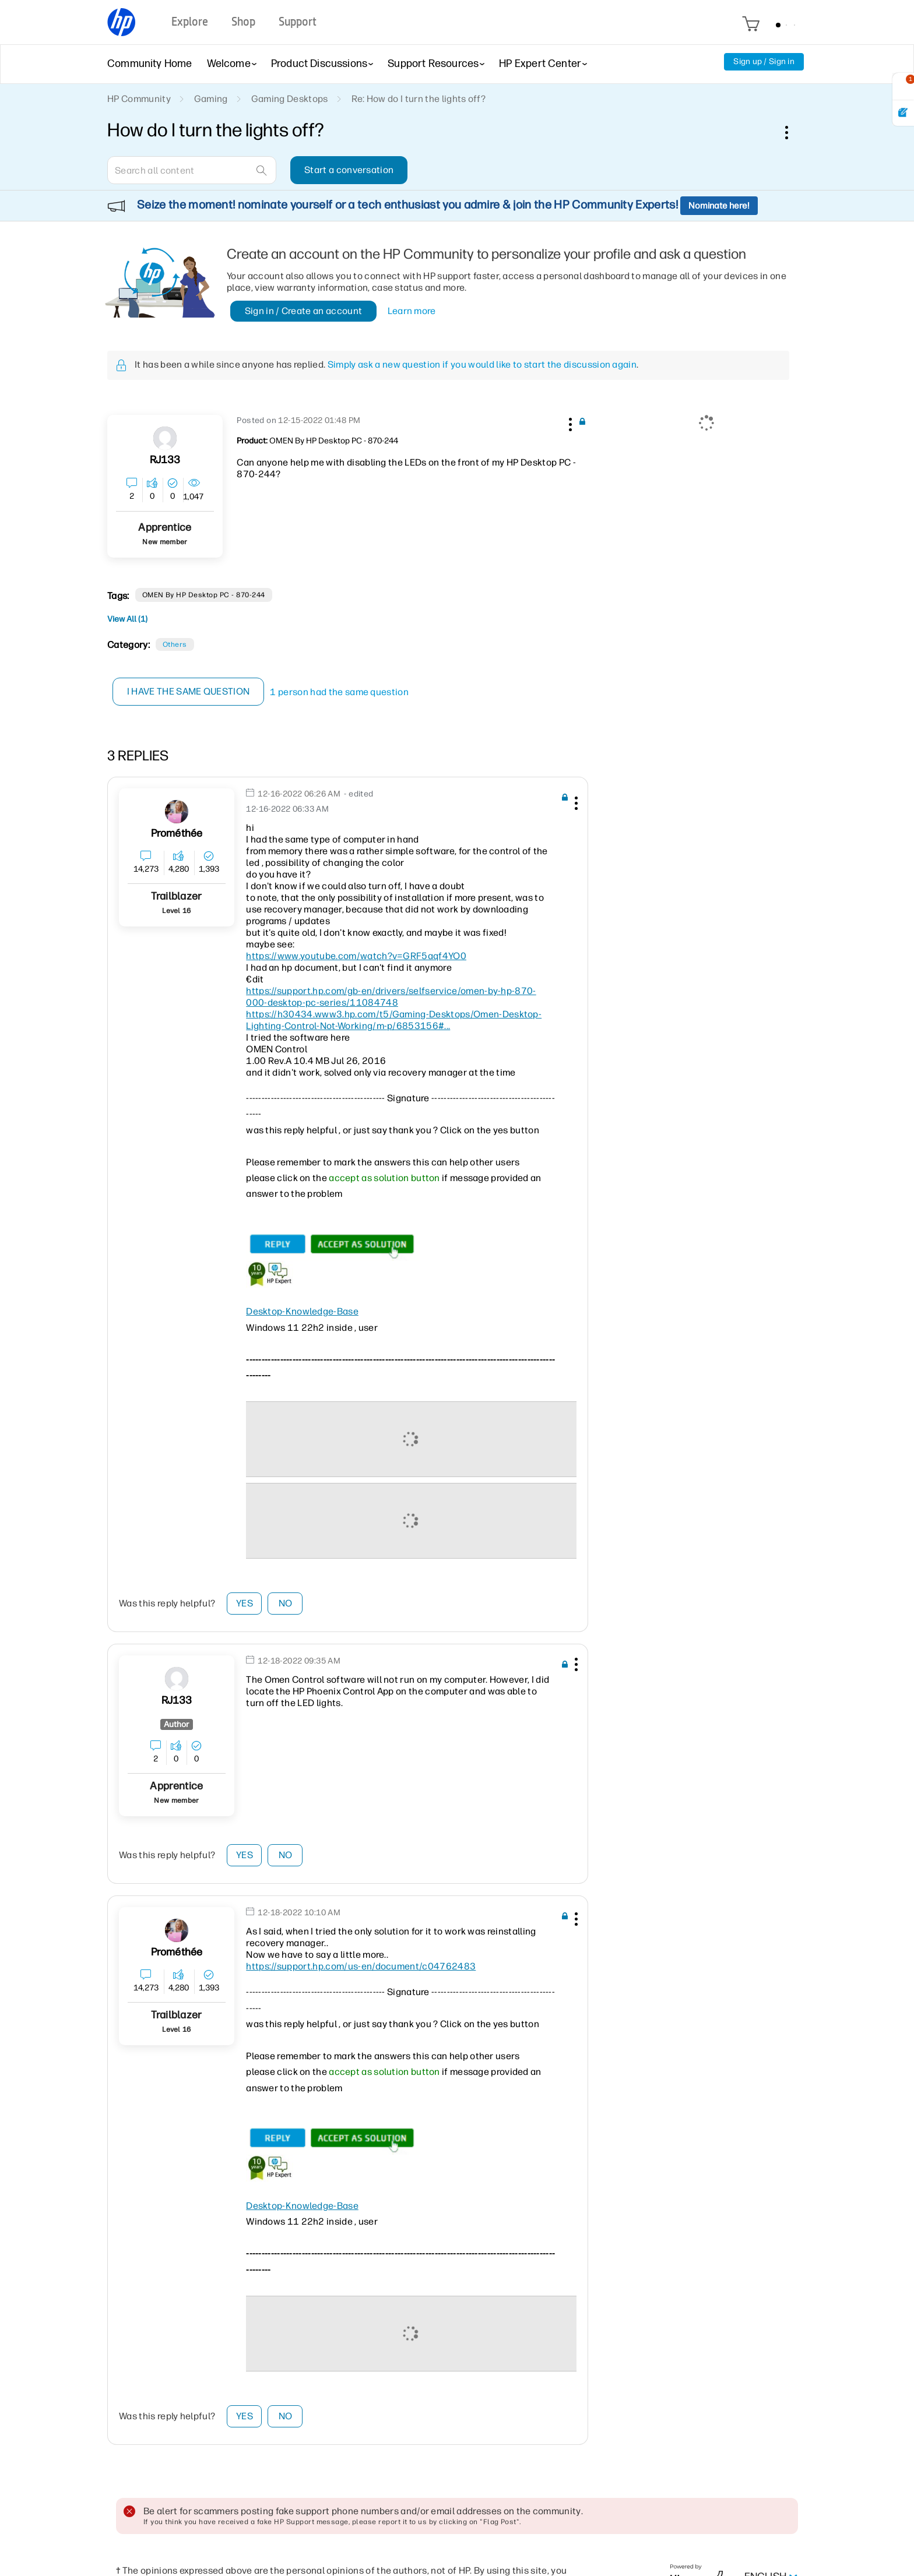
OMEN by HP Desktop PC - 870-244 (203, 595)
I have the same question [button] (188, 691)
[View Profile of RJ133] (165, 460)
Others (175, 644)
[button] (569, 422)
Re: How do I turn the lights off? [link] (418, 98)
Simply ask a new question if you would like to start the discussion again (482, 364)
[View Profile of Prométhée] (177, 833)
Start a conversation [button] (348, 169)
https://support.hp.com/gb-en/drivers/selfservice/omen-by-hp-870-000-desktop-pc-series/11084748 (391, 996)
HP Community (139, 98)
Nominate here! (719, 205)
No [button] (286, 1603)
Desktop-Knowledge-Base (302, 1311)
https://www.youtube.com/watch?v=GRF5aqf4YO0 (356, 955)
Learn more (412, 310)
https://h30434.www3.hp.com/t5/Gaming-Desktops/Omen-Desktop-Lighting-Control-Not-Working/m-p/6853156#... (394, 1020)
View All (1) (127, 619)
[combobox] (191, 170)
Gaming (211, 98)
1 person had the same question (339, 691)
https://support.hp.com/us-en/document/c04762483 (361, 1966)
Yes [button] (244, 1603)
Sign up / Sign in (764, 61)
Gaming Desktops (289, 98)
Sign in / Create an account (304, 310)
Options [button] (793, 132)
